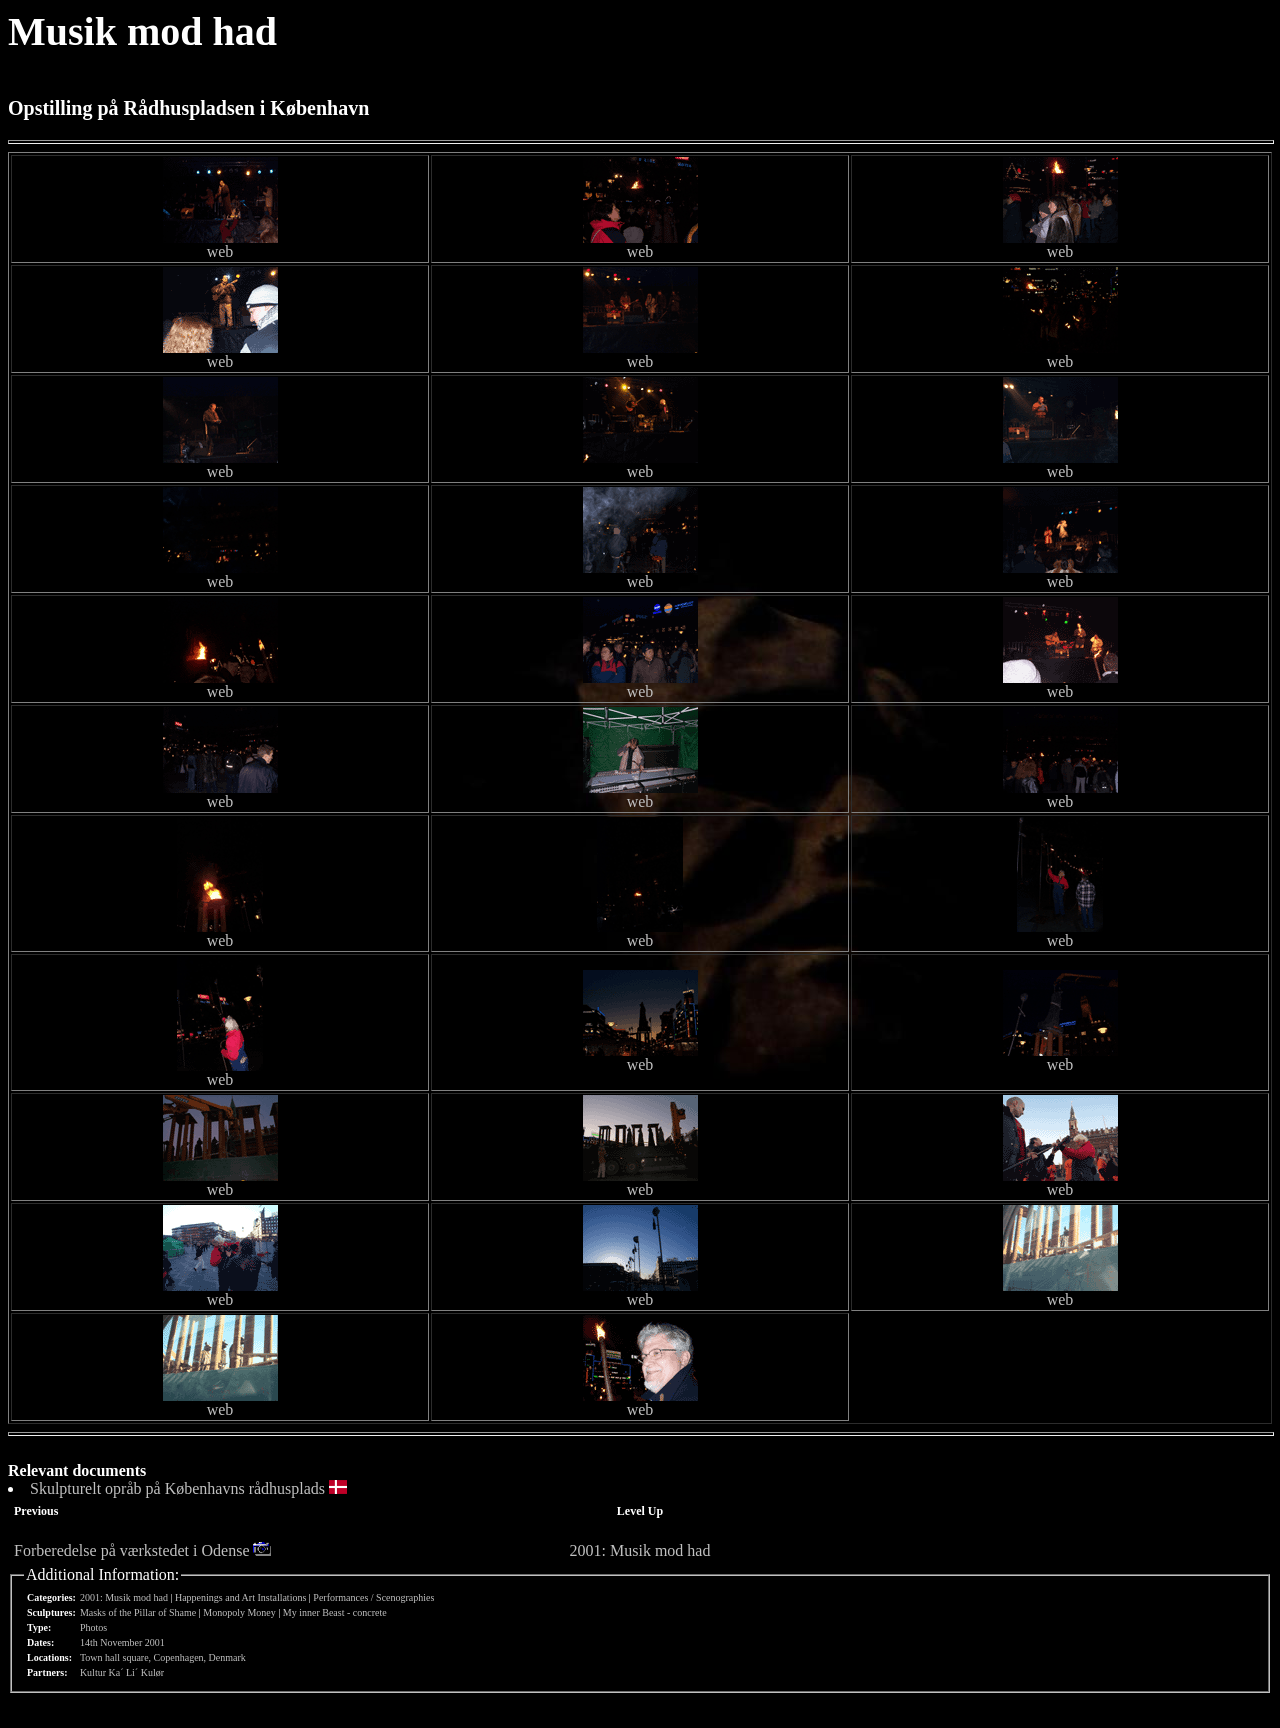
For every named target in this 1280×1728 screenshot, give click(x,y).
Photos (93, 1627)
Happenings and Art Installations (240, 1597)
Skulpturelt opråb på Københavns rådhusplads (177, 1488)
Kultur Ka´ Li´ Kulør (122, 1672)
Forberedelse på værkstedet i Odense (131, 1550)
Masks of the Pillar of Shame (138, 1612)
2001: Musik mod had (640, 1550)
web (220, 251)
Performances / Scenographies (373, 1597)
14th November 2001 (122, 1642)
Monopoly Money (239, 1612)
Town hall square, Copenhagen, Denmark (163, 1657)
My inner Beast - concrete (335, 1612)
